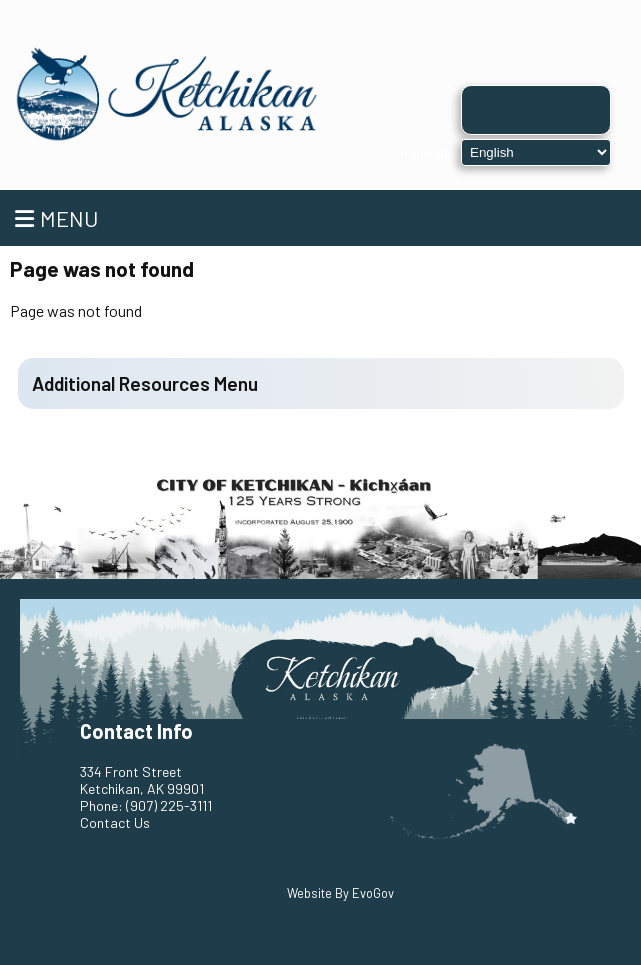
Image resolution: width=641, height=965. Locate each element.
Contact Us (115, 822)
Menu (56, 218)
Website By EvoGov (340, 893)
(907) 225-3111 (169, 805)
